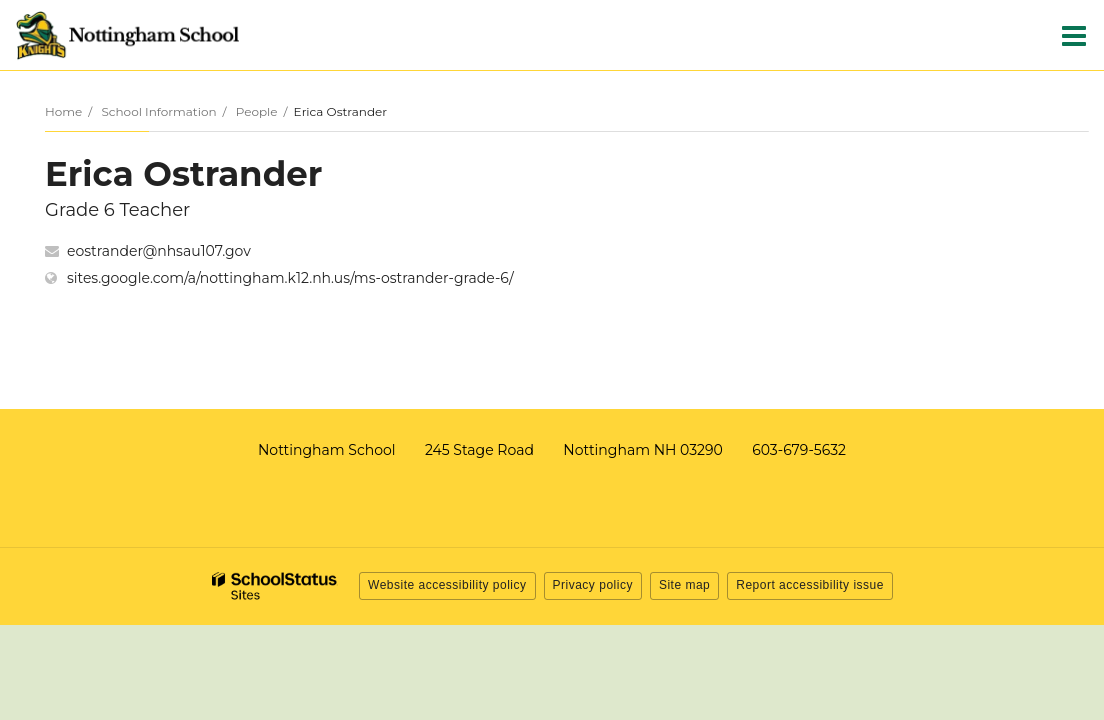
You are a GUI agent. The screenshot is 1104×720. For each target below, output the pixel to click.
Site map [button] (684, 585)
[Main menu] (1074, 35)
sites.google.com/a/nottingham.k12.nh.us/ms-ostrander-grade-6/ (290, 278)
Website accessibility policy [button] (447, 585)
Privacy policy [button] (593, 585)
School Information (158, 111)
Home (63, 111)
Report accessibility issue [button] (810, 585)
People (257, 111)
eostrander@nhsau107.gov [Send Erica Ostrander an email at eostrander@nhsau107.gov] (159, 251)
